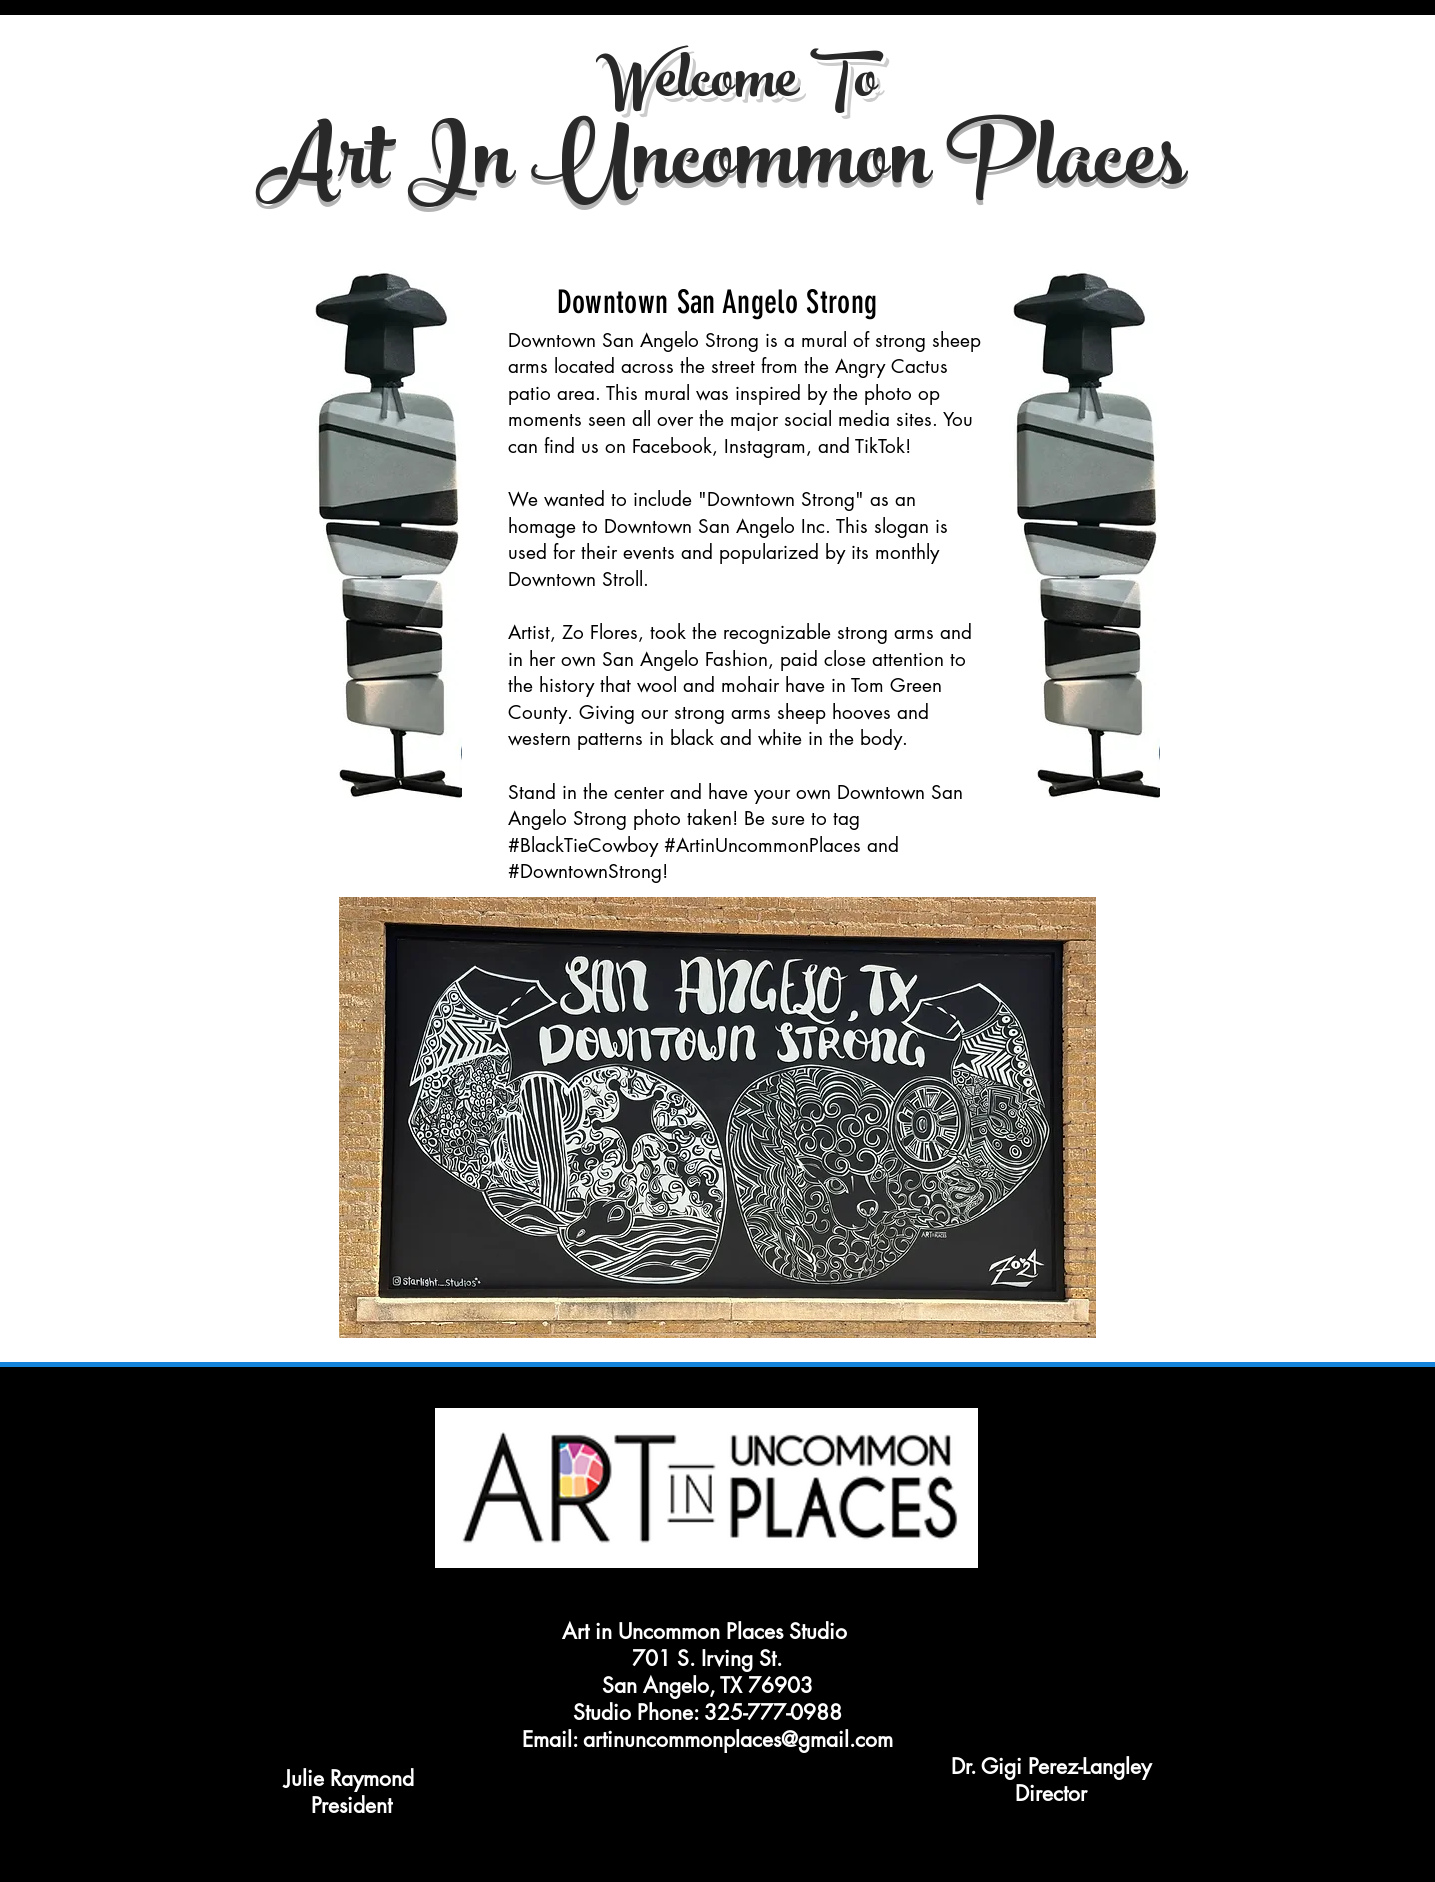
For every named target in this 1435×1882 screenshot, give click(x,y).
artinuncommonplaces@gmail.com (738, 1739)
